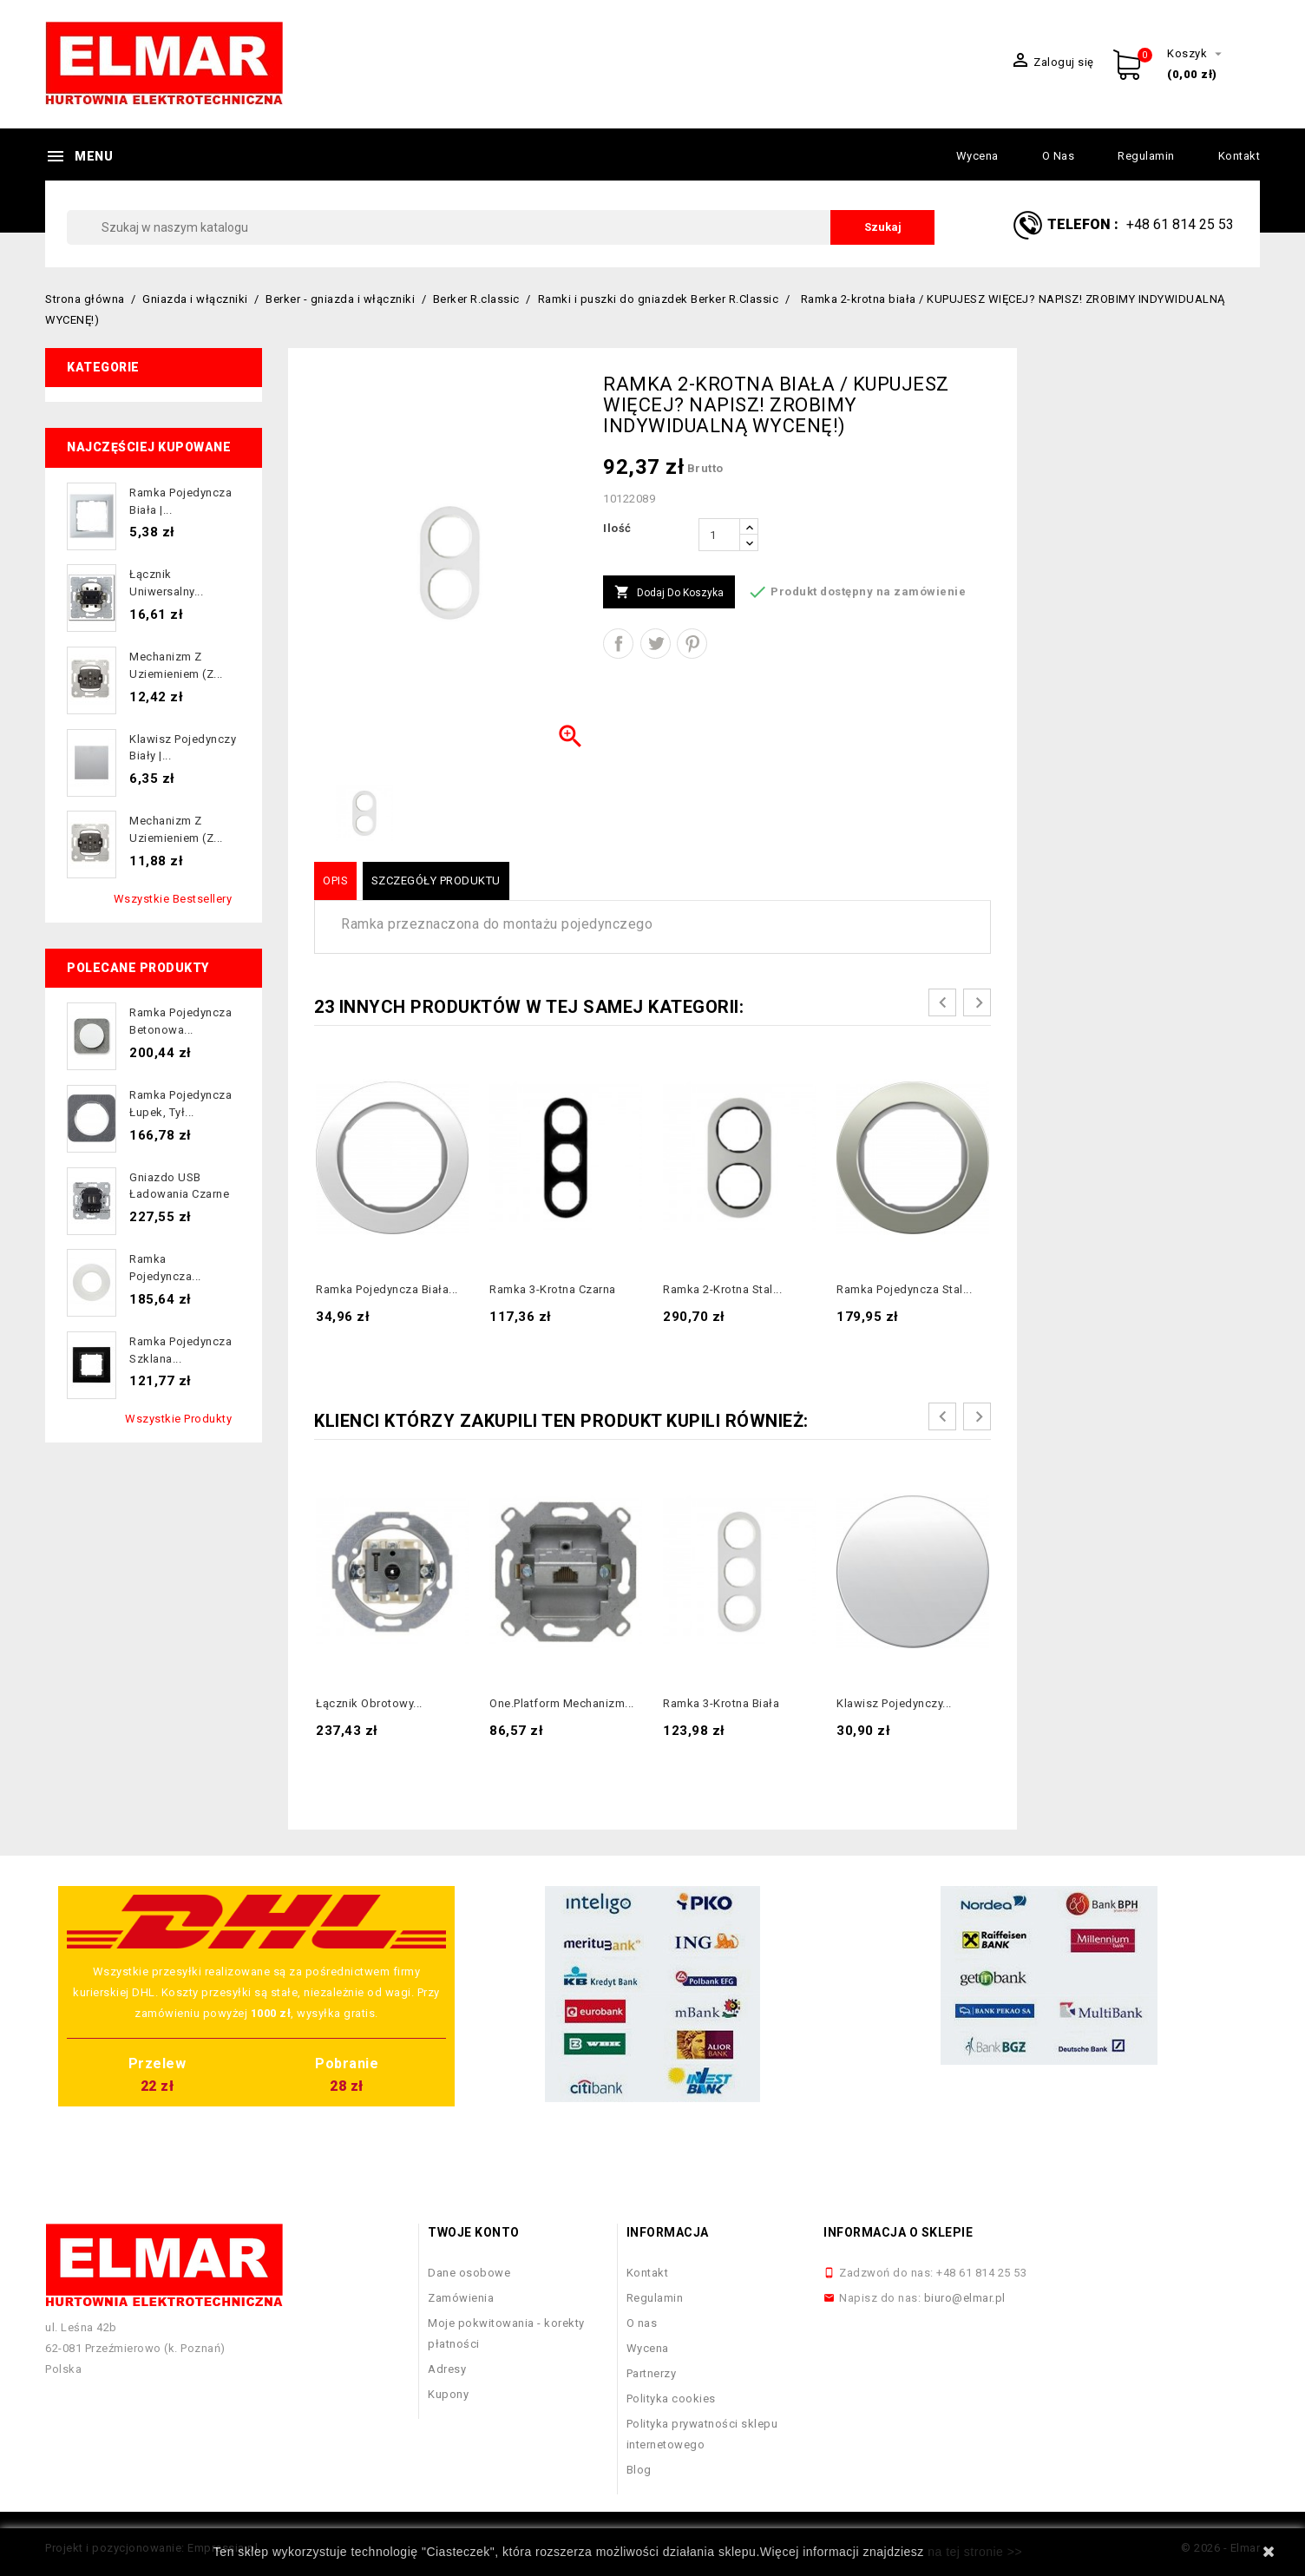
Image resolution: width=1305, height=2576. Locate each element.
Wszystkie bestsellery (173, 898)
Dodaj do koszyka (669, 592)
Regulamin (1146, 155)
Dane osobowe (469, 2272)
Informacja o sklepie (898, 2232)
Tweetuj (655, 643)
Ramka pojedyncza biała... (387, 1289)
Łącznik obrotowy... (369, 1703)
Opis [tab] (335, 880)
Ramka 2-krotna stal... (722, 1289)
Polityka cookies (671, 2398)
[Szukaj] (500, 227)
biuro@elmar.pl (965, 2297)
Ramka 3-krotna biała (721, 1703)
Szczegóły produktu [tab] (436, 880)
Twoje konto (474, 2232)
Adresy (447, 2369)
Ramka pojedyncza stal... (904, 1289)
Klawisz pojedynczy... (894, 1703)
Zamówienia (461, 2297)
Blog (639, 2469)
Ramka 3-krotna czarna (552, 1289)
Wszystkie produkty (178, 1418)
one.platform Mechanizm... (561, 1703)
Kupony (448, 2394)
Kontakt (1239, 155)
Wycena (977, 155)
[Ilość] (719, 534)
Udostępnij (618, 643)
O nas (1058, 155)
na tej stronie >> (975, 2552)
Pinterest (692, 643)
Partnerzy (651, 2373)
